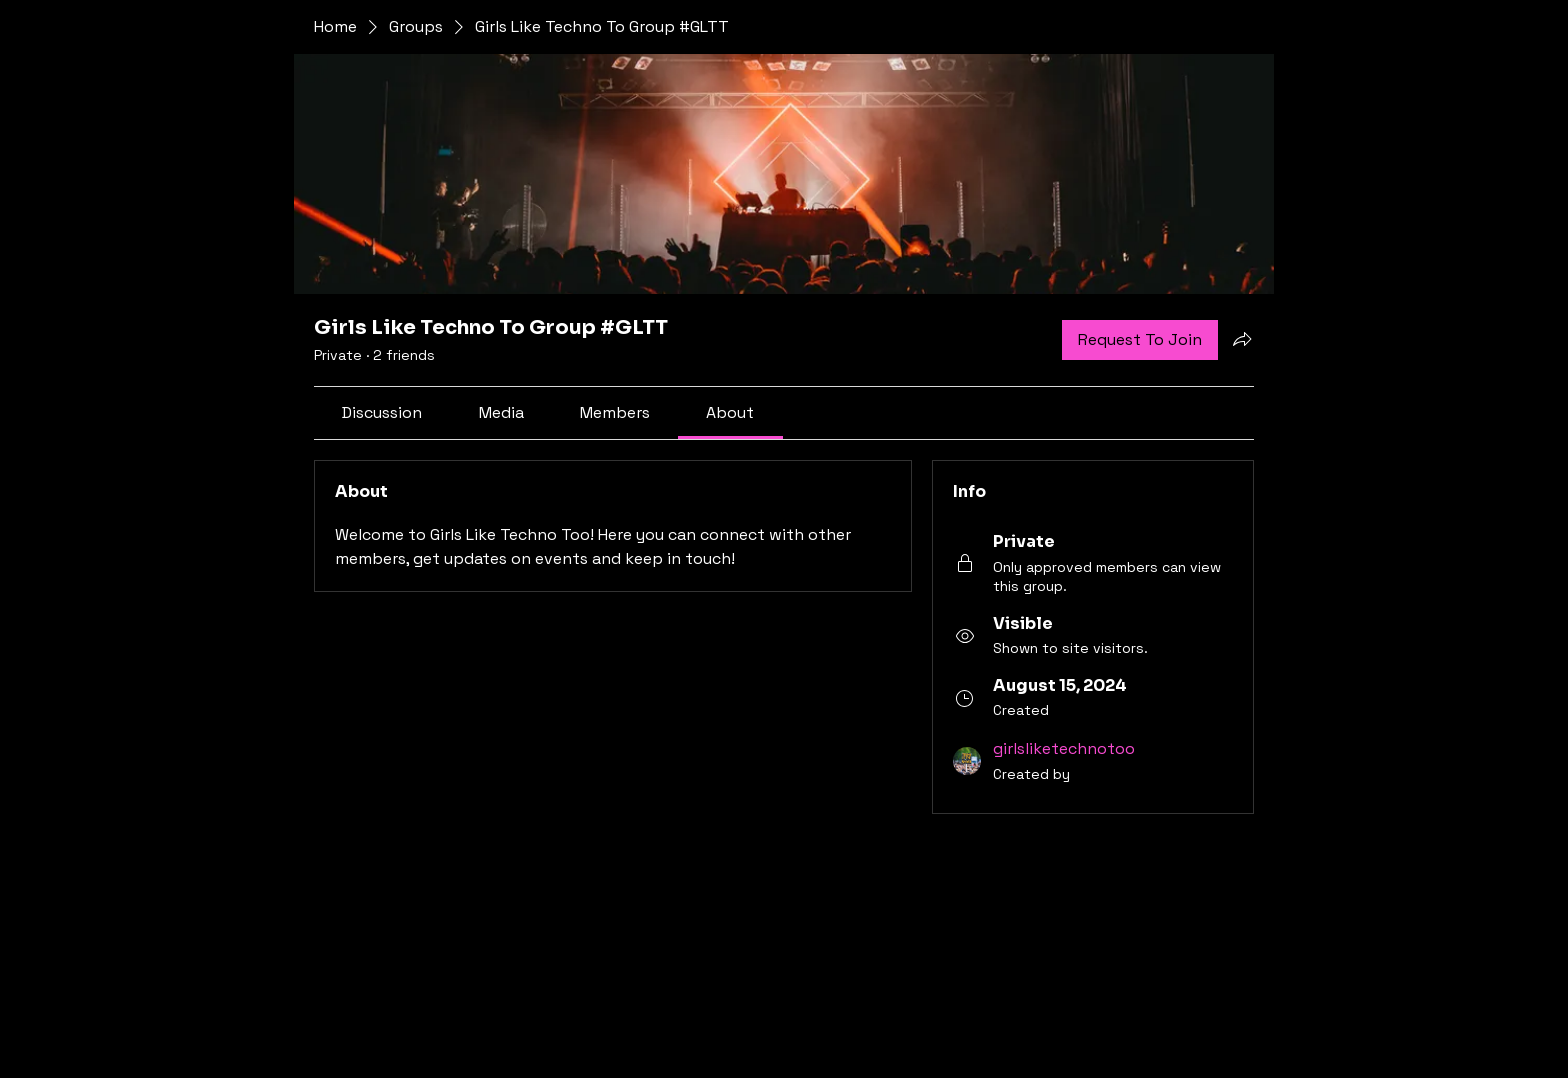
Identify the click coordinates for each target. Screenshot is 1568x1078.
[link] (382, 412)
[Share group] (1242, 339)
